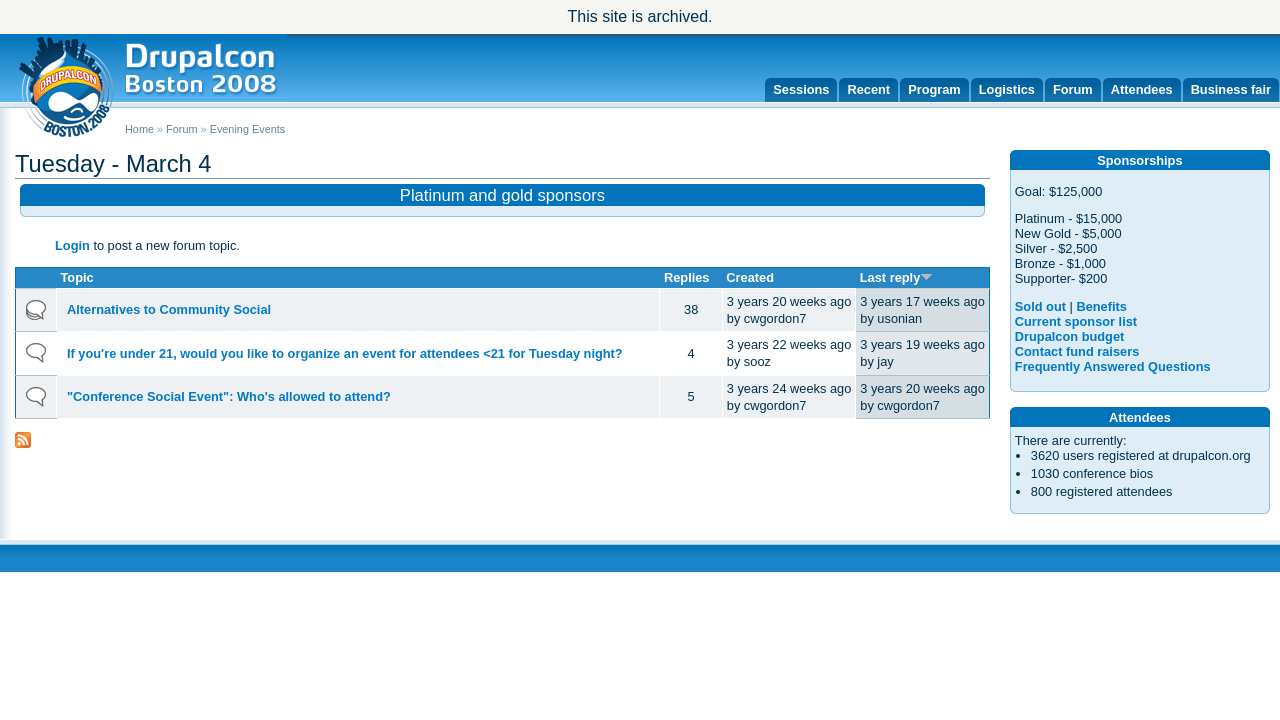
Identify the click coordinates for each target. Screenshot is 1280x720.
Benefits (1101, 306)
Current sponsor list (1076, 321)
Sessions (801, 89)
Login (72, 245)
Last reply (896, 277)
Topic (77, 277)
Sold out (1040, 306)
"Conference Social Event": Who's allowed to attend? (229, 396)
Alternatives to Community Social (169, 309)
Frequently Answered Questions (1113, 366)
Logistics (1007, 89)
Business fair (1231, 89)
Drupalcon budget (1069, 336)
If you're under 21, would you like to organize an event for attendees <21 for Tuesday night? (345, 353)
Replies (687, 277)
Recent (868, 89)
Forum (1073, 89)
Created (750, 277)
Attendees (1142, 89)
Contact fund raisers (1077, 351)
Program (934, 89)
